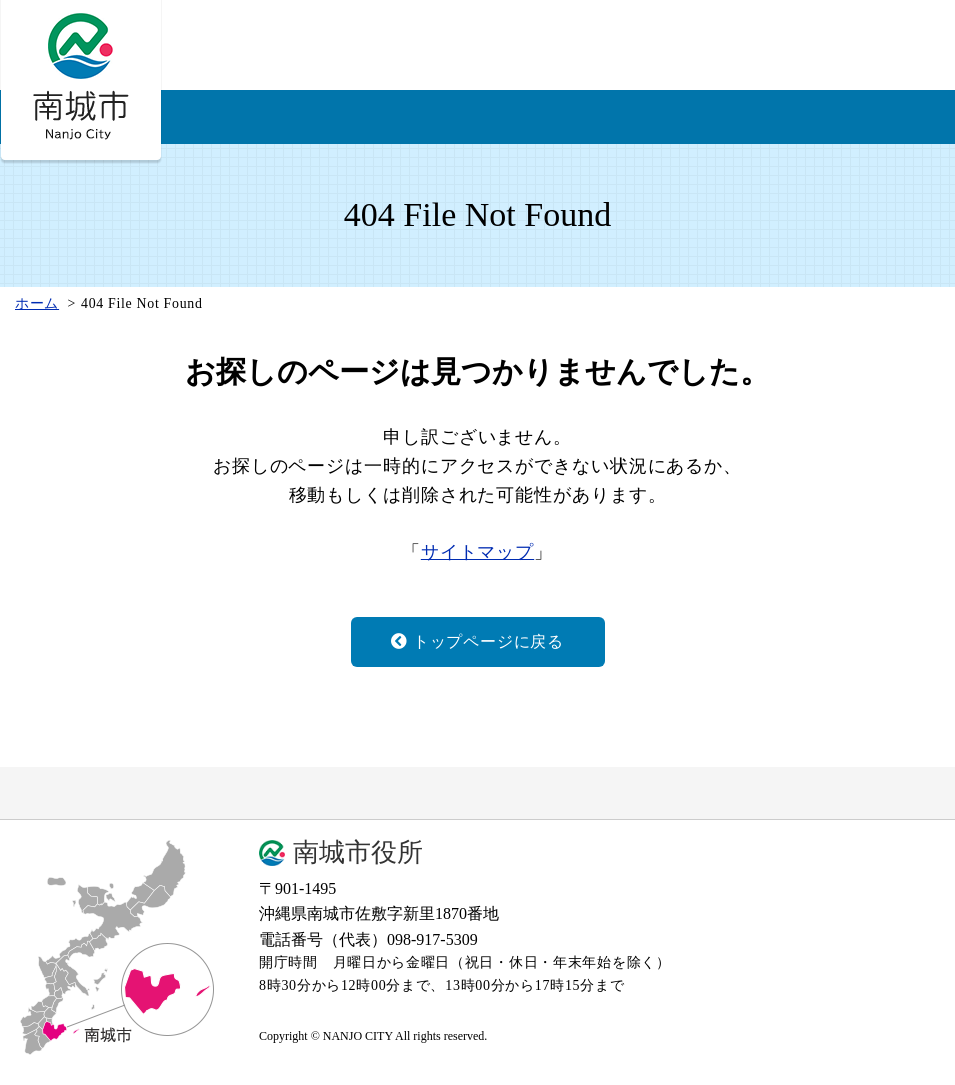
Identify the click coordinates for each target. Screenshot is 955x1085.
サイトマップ (477, 552)
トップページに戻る (477, 641)
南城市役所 (358, 853)
